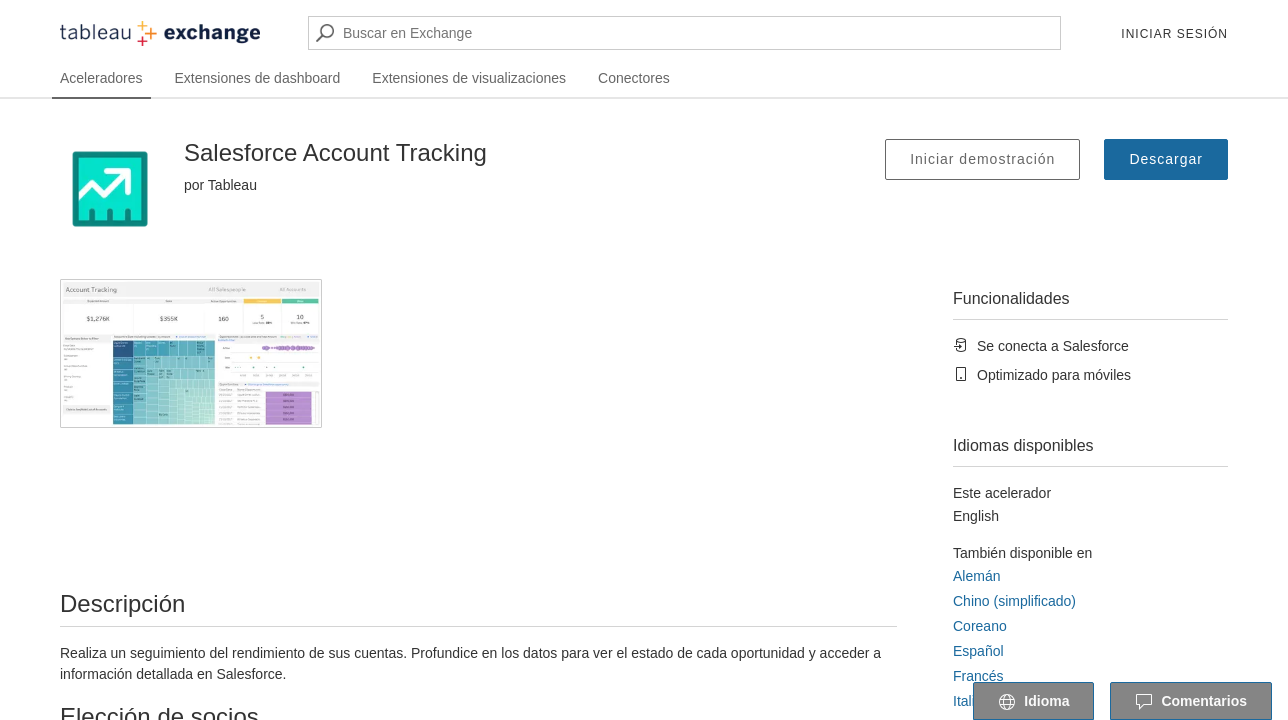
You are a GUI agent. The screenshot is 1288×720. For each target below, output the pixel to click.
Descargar (1166, 159)
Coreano (980, 626)
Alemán (976, 576)
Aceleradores (101, 78)
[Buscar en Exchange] (684, 33)
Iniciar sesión (1174, 34)
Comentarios (1191, 702)
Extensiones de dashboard (258, 78)
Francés (978, 676)
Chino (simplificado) (1014, 601)
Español (978, 651)
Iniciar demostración (982, 159)
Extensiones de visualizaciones (469, 78)
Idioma (1033, 702)
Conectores (634, 78)
